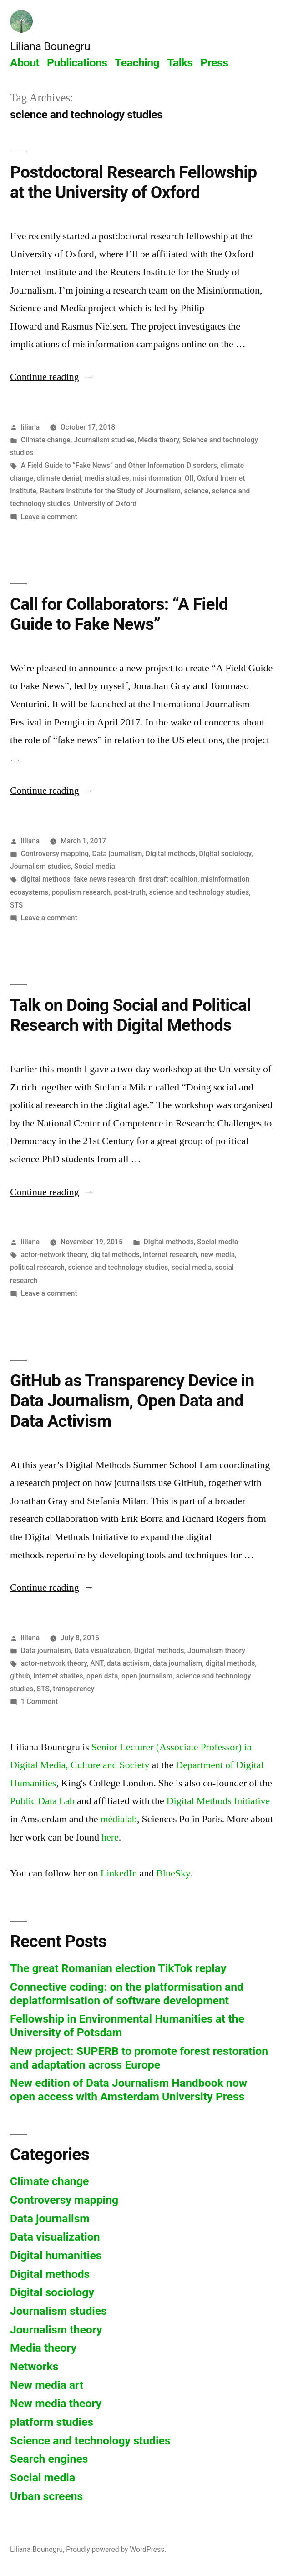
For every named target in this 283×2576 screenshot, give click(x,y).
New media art (46, 2385)
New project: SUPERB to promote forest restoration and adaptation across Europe (139, 2057)
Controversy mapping (55, 853)
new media (217, 1254)
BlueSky (173, 1873)
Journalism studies (104, 440)
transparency (73, 1688)
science (196, 491)
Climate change (46, 440)
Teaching (137, 62)
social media (192, 1267)
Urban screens (46, 2496)
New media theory (55, 2403)
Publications (77, 62)
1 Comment (39, 1701)
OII (189, 478)
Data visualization (102, 1650)
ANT (96, 1663)
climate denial (59, 478)
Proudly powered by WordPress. (116, 2549)
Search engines (49, 2458)
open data (102, 1676)
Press (214, 62)
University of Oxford (105, 503)
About (24, 62)
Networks (34, 2366)
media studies (107, 478)
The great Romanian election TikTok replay (118, 1968)
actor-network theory (54, 1254)
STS (16, 905)
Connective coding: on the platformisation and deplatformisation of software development (126, 1993)
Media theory (158, 440)
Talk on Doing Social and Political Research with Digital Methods (130, 1015)
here (110, 1837)
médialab (118, 1819)
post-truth (130, 892)
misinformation (156, 478)
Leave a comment (49, 516)
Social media (94, 866)
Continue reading (52, 376)
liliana (30, 427)
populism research (81, 892)
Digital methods (171, 853)
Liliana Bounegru (50, 46)
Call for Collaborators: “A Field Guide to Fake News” (119, 614)
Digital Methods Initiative (218, 1801)
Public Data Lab (42, 1801)
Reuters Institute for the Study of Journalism (110, 491)
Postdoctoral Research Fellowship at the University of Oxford (133, 182)
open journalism (146, 1676)
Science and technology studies (90, 2440)
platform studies (51, 2422)
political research (37, 1267)
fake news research (105, 879)
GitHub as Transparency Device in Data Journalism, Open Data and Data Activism (132, 1401)
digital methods (46, 879)
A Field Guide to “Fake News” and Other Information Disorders (119, 465)
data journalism (177, 1663)
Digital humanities (55, 2255)
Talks (180, 62)
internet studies (58, 1676)
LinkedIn (119, 1873)
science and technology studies (199, 892)
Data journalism (117, 853)
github (20, 1676)
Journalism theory (216, 1650)
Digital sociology (225, 853)
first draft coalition (168, 879)
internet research (170, 1254)
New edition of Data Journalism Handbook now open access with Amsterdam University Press (128, 2089)
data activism (128, 1663)
